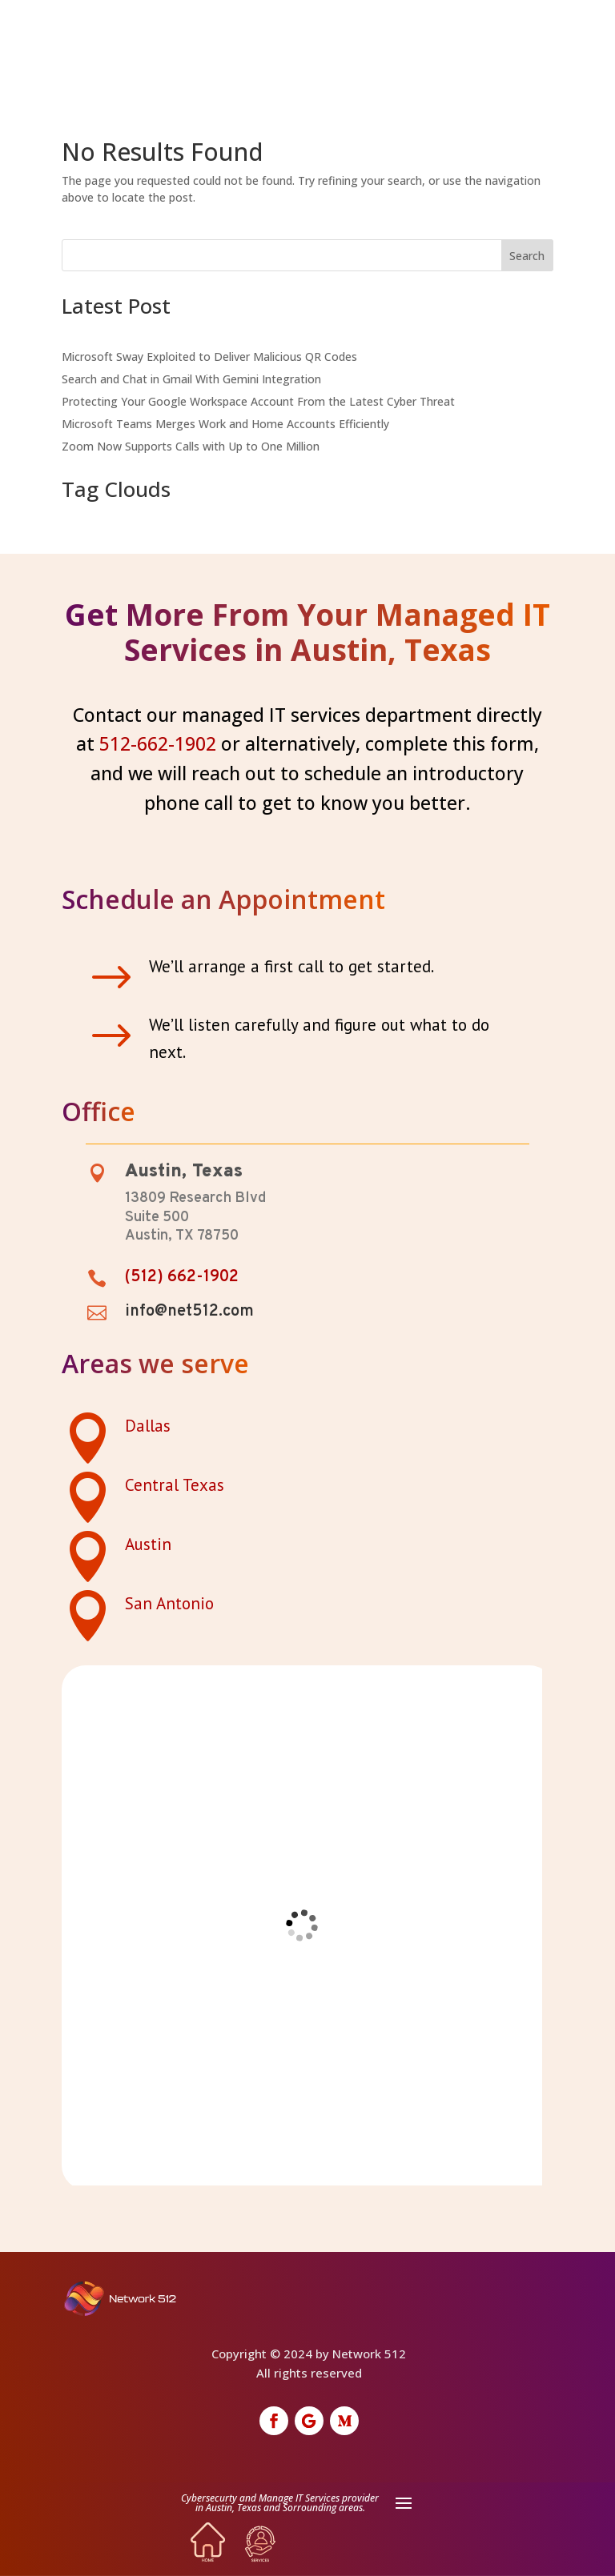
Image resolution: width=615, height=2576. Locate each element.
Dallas (148, 1425)
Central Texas (174, 1485)
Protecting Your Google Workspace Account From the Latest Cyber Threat (258, 401)
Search (527, 255)
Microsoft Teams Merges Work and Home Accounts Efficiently (225, 423)
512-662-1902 (157, 743)
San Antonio (169, 1603)
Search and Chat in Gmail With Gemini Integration (191, 379)
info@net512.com (189, 1311)
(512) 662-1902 (182, 1277)
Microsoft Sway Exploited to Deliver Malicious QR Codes (209, 356)
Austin (148, 1544)
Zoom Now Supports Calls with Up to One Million (191, 446)
